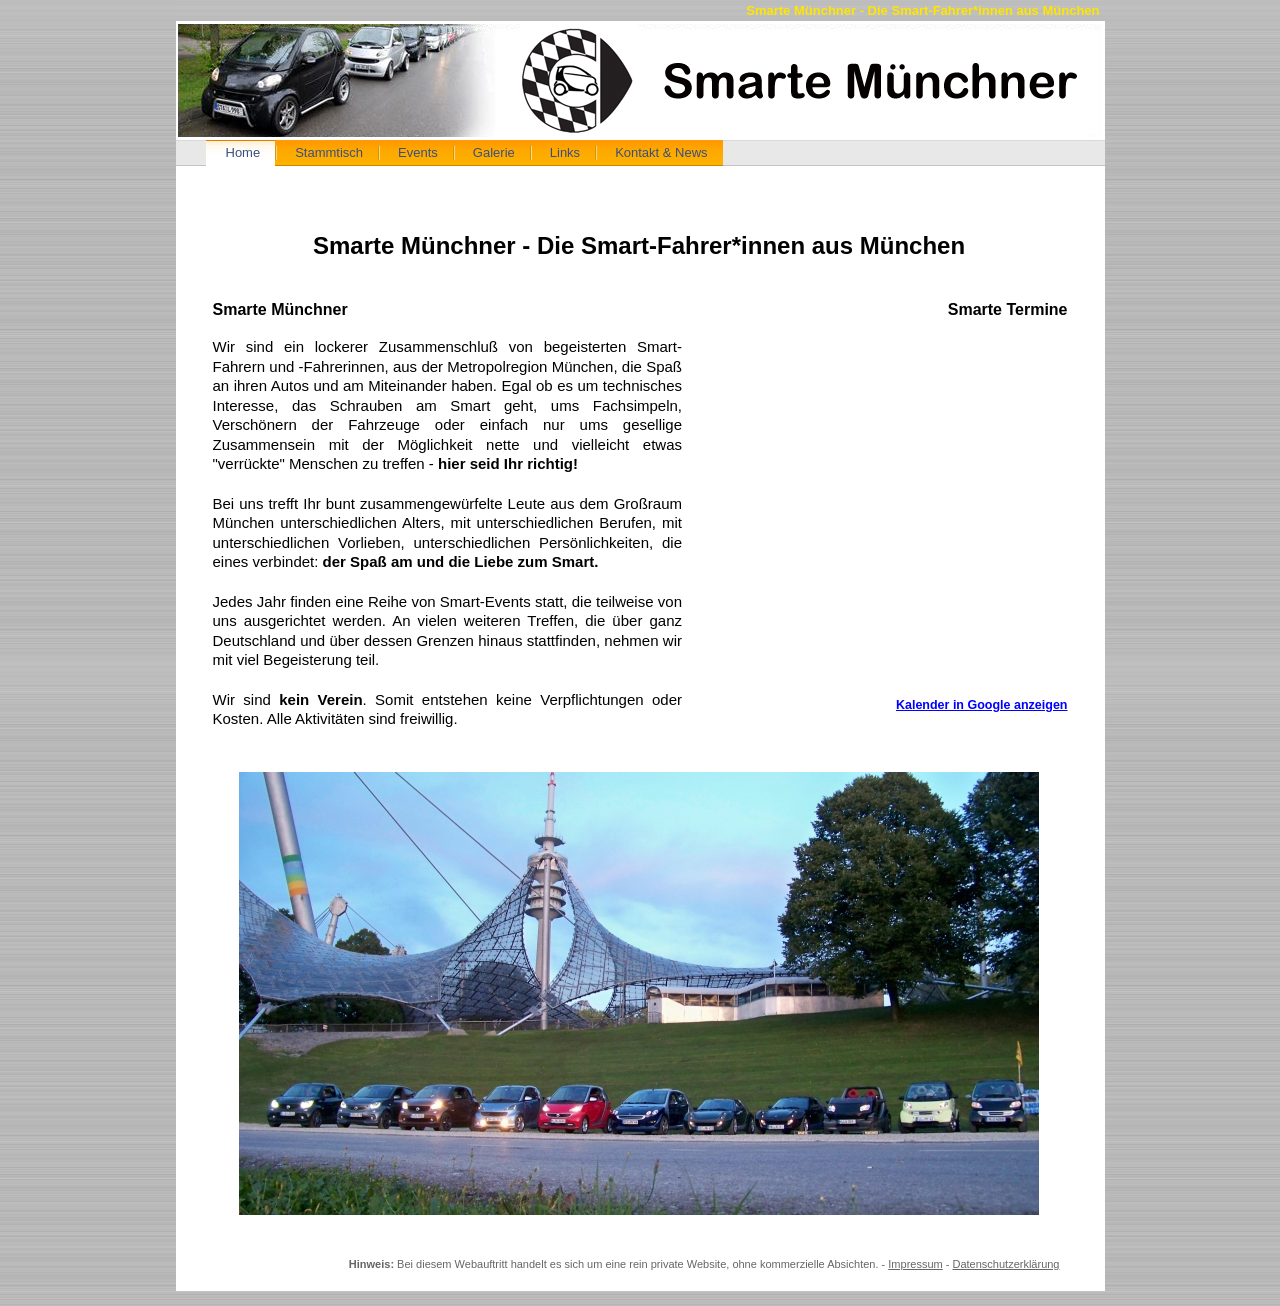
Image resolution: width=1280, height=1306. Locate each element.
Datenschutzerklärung (1005, 1264)
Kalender (895, 517)
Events (418, 152)
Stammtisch (329, 152)
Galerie (494, 152)
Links (565, 152)
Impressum (915, 1264)
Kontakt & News (661, 152)
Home (243, 152)
